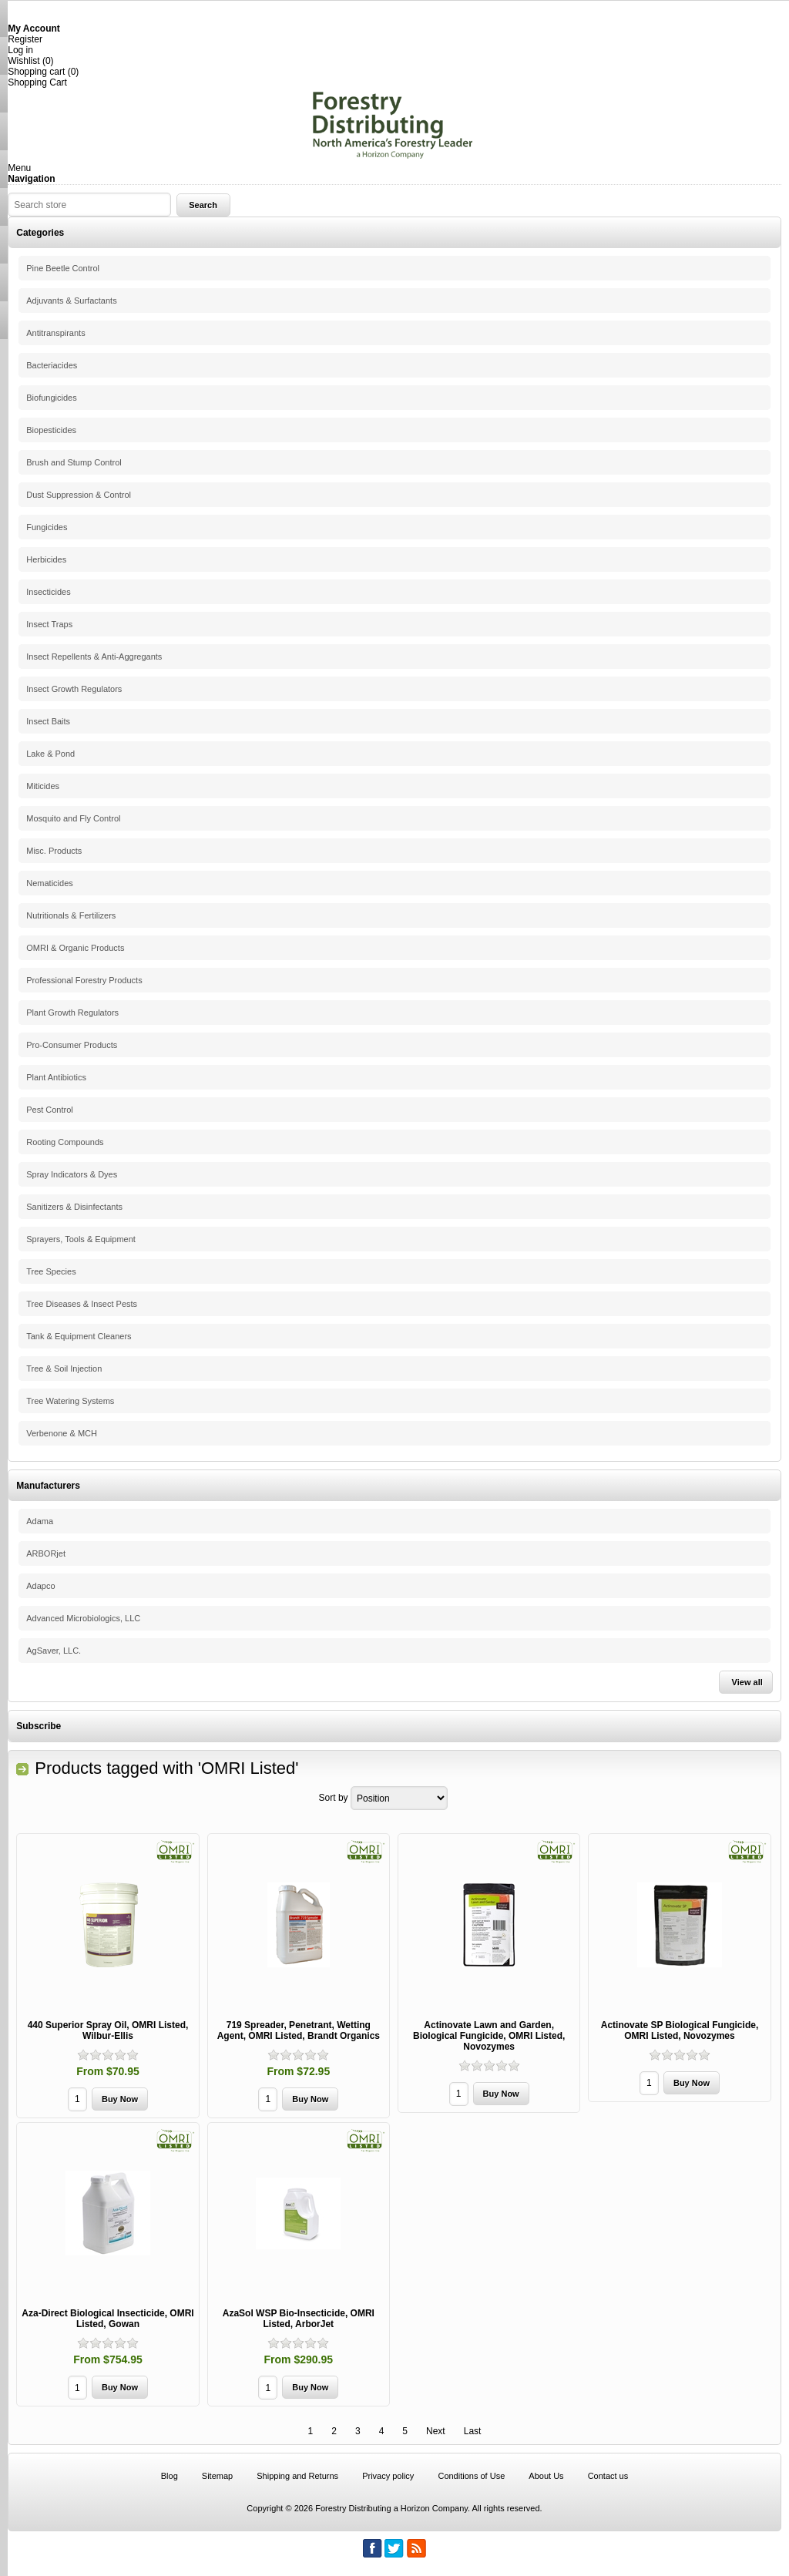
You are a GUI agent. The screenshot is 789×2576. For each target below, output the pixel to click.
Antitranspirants (55, 333)
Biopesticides (51, 430)
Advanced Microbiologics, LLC (83, 1618)
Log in (20, 50)
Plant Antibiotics (56, 1077)
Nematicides (49, 883)
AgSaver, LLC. (53, 1650)
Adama (39, 1521)
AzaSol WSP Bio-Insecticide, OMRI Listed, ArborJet (298, 2318)
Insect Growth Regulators (74, 689)
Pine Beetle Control (62, 268)
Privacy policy (388, 2475)
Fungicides (46, 527)
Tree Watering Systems (70, 1401)
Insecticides (48, 591)
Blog (169, 2475)
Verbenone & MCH (61, 1433)
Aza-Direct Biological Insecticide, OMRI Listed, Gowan (107, 2318)
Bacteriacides (51, 365)
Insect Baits (48, 721)
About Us (546, 2475)
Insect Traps (49, 624)
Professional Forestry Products (84, 980)
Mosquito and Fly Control (73, 818)
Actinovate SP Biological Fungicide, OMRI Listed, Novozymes (679, 2030)
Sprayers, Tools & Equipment (81, 1239)
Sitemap (217, 2475)
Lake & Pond (50, 753)
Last (473, 2431)
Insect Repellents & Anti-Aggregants (94, 656)
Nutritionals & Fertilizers (71, 915)
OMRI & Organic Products (75, 947)
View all (747, 1682)
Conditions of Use (471, 2475)
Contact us (608, 2475)
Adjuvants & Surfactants (71, 300)
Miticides (42, 786)
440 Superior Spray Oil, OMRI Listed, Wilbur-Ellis (108, 2030)
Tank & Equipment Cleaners (78, 1336)
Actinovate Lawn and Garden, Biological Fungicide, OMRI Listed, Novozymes (489, 2036)
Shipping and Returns (297, 2475)
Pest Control (49, 1109)
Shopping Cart (37, 82)
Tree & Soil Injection (64, 1368)
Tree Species (51, 1271)
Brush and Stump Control (74, 462)
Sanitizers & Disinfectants (74, 1206)
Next (435, 2431)
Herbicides (46, 559)
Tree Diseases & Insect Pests (81, 1303)
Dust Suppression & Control (78, 494)
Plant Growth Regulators (72, 1012)
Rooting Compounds (64, 1142)
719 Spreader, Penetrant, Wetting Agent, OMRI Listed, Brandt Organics (298, 2030)
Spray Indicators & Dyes (71, 1174)
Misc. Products (54, 850)
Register (25, 39)
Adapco (40, 1585)
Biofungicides (51, 397)
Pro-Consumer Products (71, 1045)
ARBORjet (45, 1553)
